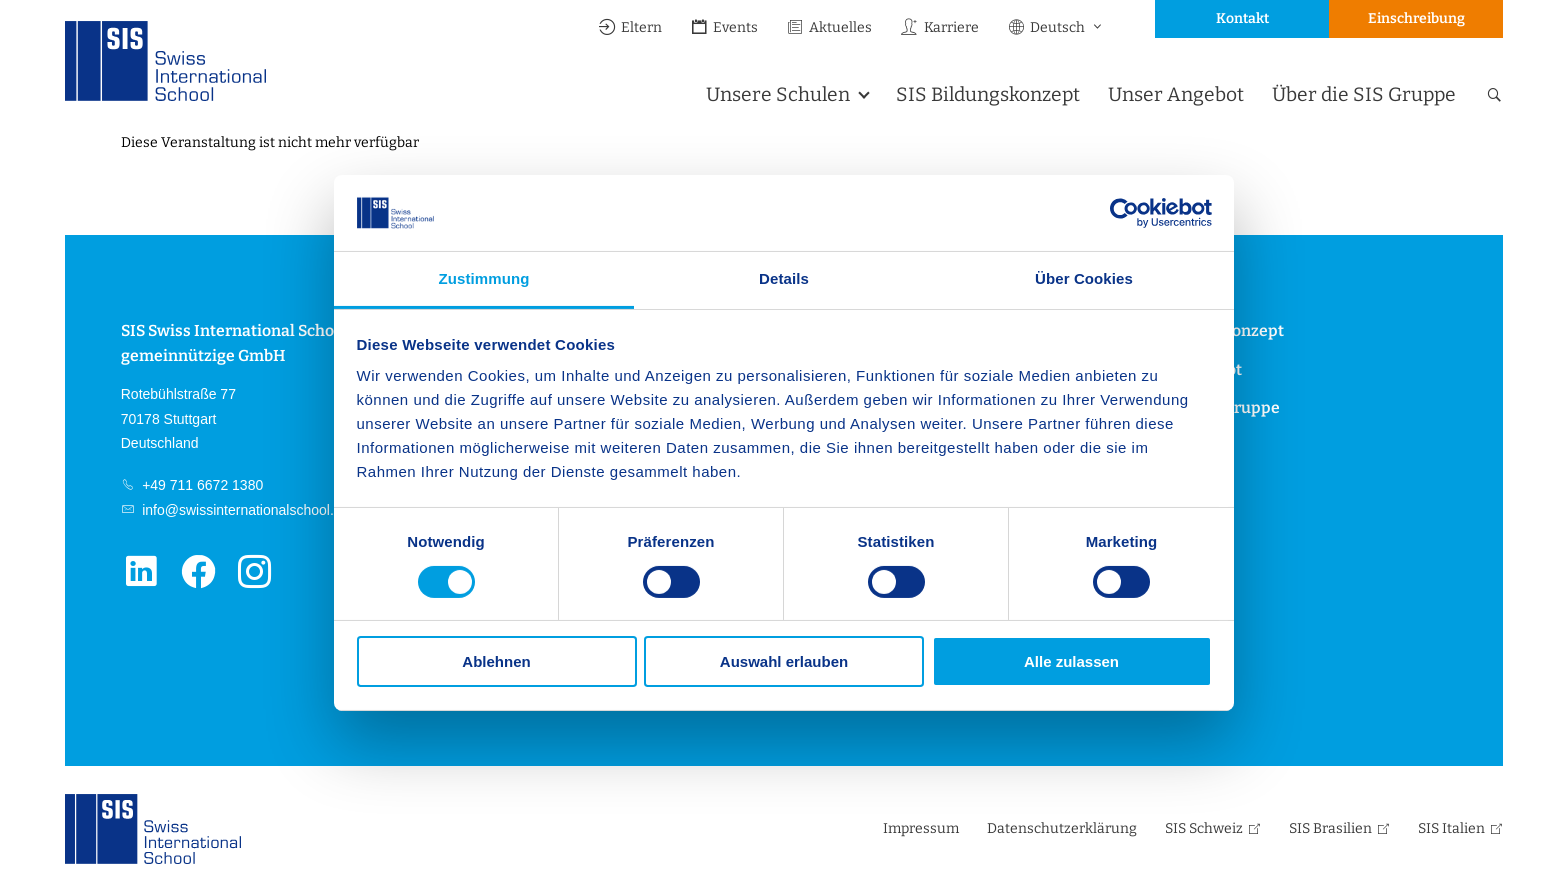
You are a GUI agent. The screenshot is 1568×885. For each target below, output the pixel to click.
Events (724, 27)
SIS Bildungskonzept (988, 94)
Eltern (630, 27)
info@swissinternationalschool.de (243, 510)
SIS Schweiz (1204, 828)
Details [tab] (784, 278)
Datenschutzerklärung (1062, 828)
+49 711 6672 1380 (200, 485)
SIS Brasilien (1330, 828)
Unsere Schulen (778, 94)
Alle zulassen (1071, 661)
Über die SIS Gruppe (1364, 94)
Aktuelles (829, 27)
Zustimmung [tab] (484, 278)
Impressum (921, 828)
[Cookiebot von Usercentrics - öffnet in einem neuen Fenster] (1124, 213)
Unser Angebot (1176, 94)
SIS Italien (1451, 828)
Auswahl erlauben (784, 661)
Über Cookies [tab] (1084, 278)
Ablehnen (496, 661)
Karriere (939, 27)
